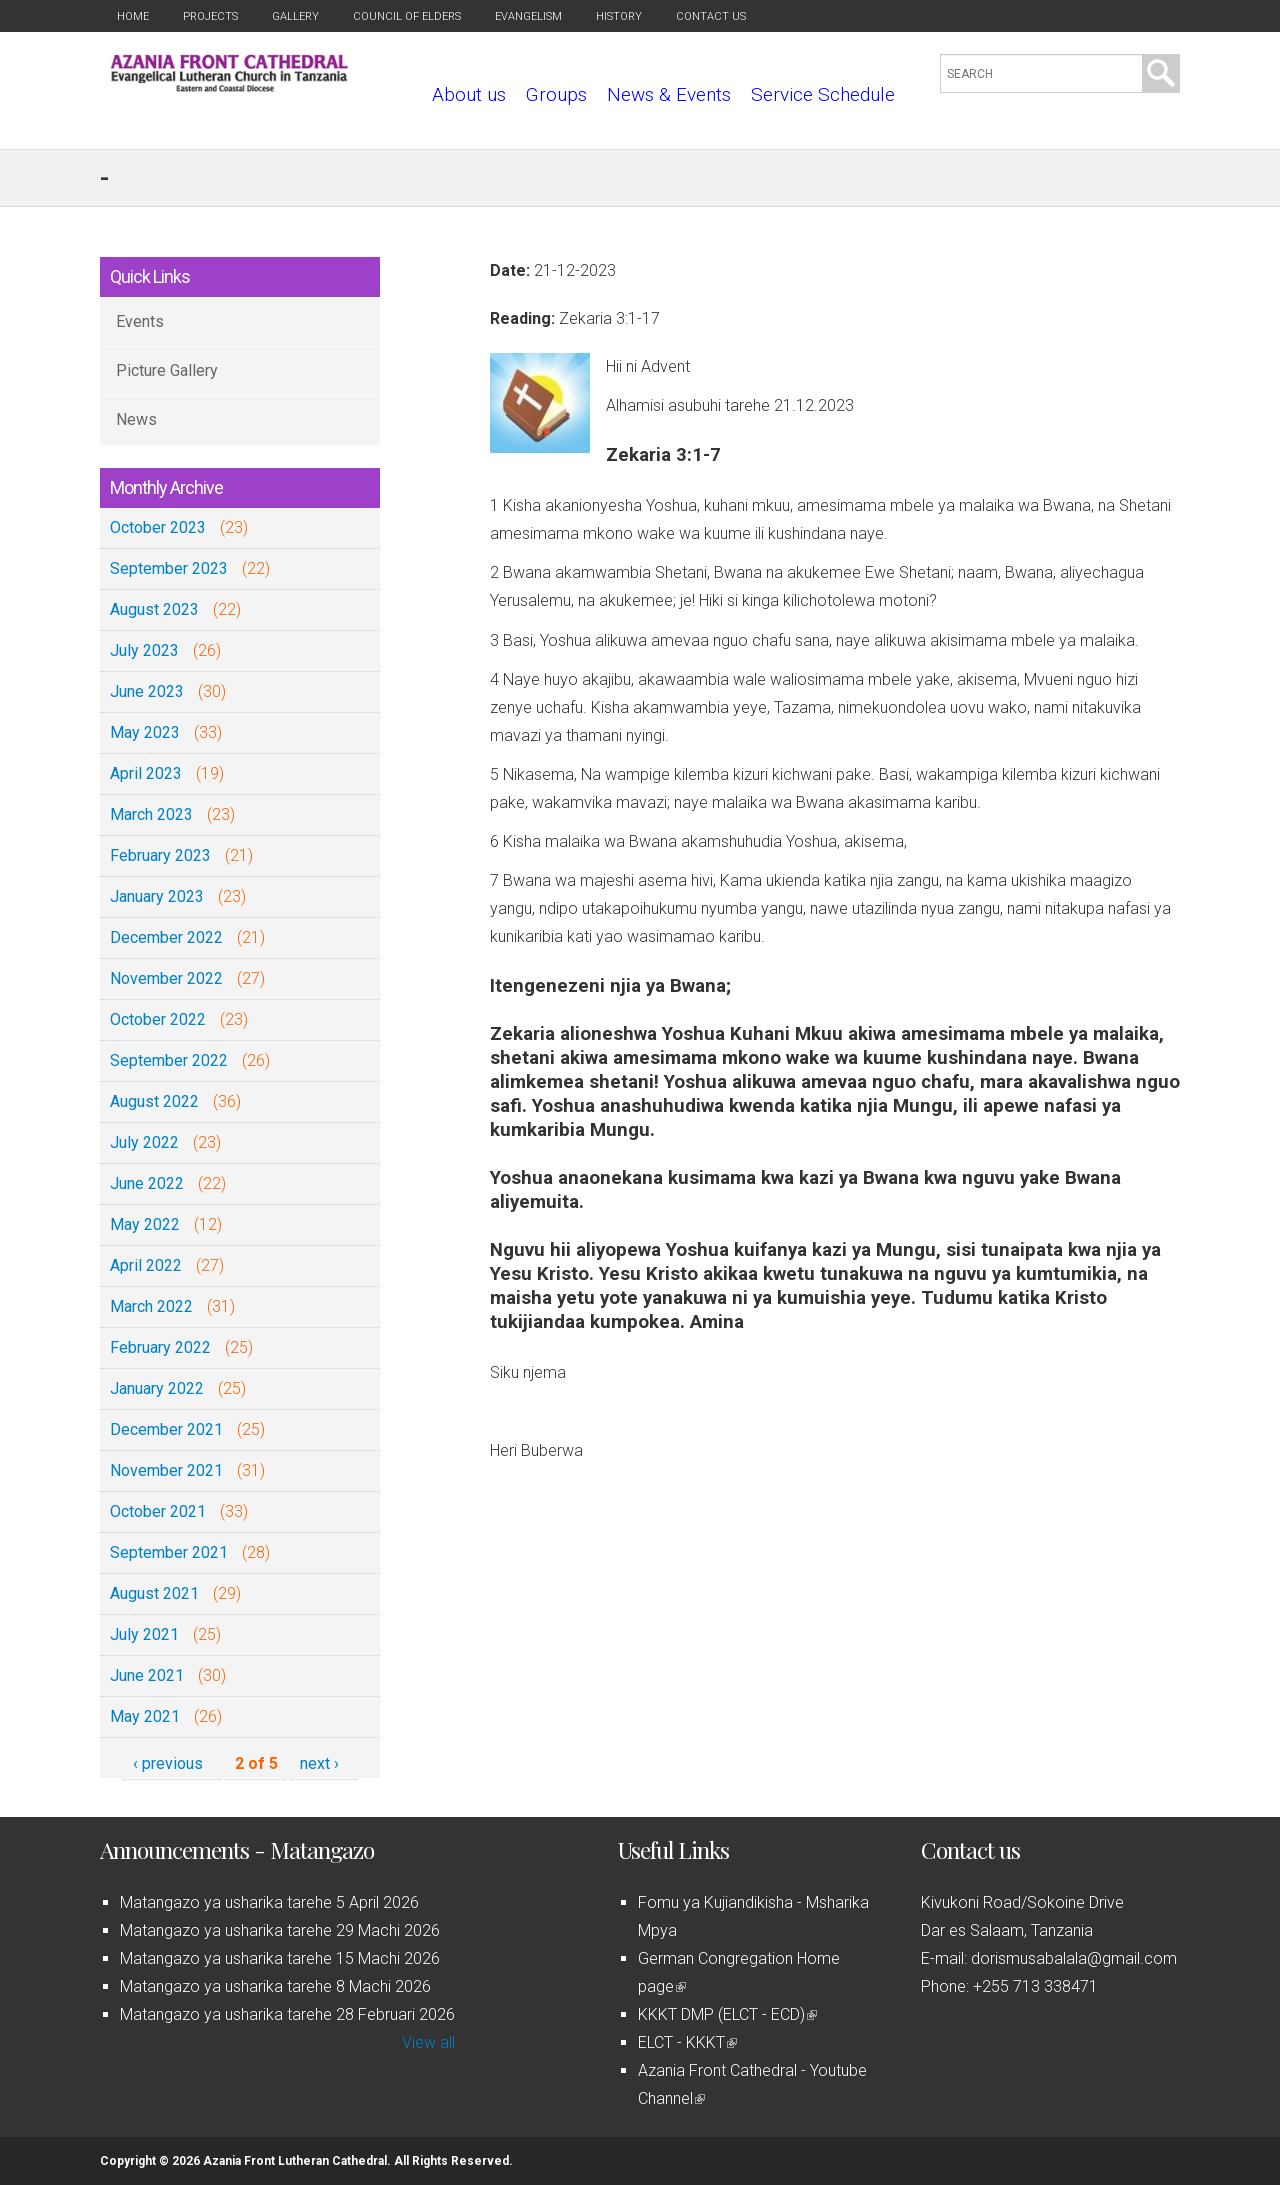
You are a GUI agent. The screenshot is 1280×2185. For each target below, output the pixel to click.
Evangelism (528, 16)
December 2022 (166, 937)
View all (428, 2042)
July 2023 (144, 650)
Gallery (295, 16)
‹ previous (168, 1763)
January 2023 (157, 896)
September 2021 (169, 1552)
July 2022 (144, 1142)
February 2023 (160, 855)
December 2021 (166, 1429)
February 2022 (160, 1347)
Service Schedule (823, 94)
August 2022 (154, 1101)
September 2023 (169, 568)
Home (133, 16)
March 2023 (151, 814)
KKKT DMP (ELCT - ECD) (727, 2014)
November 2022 (166, 978)
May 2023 (145, 732)
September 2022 (169, 1060)
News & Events (669, 94)
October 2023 (158, 527)
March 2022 (151, 1306)
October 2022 (158, 1019)
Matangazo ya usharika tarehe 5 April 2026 (269, 1902)
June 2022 (147, 1183)
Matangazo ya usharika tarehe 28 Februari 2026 (287, 2014)
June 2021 (147, 1675)
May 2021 (145, 1716)
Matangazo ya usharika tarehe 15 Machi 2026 (280, 1958)
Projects (210, 16)
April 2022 (146, 1265)
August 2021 (154, 1593)
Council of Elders (407, 16)
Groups (556, 94)
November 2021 (166, 1470)
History (619, 16)
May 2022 (145, 1224)
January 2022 (157, 1388)
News (136, 419)
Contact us (711, 16)
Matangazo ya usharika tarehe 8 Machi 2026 (275, 1986)
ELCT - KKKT (687, 2042)
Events (140, 321)
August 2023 (154, 609)
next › (319, 1763)
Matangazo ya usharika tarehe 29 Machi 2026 (280, 1930)
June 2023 (147, 691)
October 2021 (158, 1511)
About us (469, 94)
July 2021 (144, 1634)
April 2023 (146, 773)
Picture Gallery (167, 370)
